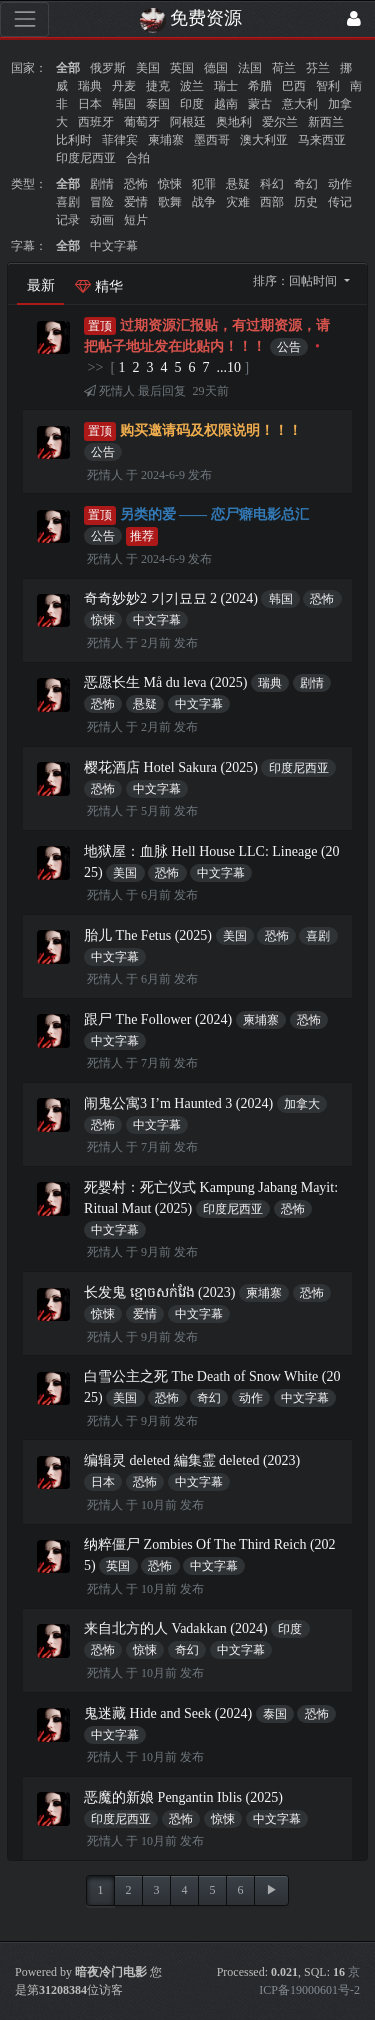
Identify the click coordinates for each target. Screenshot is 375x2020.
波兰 (192, 86)
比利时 (74, 140)
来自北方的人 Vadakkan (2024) (176, 1628)
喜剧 (68, 202)
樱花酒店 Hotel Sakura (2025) (171, 767)
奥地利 (234, 122)
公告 (289, 347)
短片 (136, 220)
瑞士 (226, 86)
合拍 (138, 158)
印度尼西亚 (86, 158)
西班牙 (96, 122)
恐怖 (136, 184)
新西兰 (326, 122)
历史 (306, 202)
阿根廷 (188, 122)
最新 (41, 285)
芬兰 (318, 68)
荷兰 (284, 68)
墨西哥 (212, 140)
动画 (102, 220)
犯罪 (204, 184)
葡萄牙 (142, 122)
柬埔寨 (166, 140)
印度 (192, 104)
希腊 (260, 86)
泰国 (158, 104)
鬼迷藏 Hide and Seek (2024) (168, 1713)
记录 (68, 220)
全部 (68, 68)
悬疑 (238, 184)
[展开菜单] (24, 19)
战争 (204, 202)
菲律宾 (120, 140)
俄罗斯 (108, 68)
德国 (216, 68)
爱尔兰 (280, 122)
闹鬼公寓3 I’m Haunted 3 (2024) (178, 1103)
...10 (229, 367)
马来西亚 (322, 140)
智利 (328, 86)
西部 (272, 202)
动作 (340, 184)
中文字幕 (114, 246)
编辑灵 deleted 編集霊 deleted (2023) (192, 1460)
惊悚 (170, 184)
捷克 (158, 86)
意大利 (300, 104)
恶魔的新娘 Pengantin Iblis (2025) (183, 1797)
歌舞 (170, 202)
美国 (148, 68)
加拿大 (302, 1104)
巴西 (294, 86)
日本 (90, 104)
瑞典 (90, 86)
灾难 (238, 202)
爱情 (136, 202)
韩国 (124, 104)
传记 (340, 202)
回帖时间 (314, 281)
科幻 (272, 184)
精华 (99, 286)
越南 (226, 104)
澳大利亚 (264, 140)
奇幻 (306, 184)
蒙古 (260, 104)
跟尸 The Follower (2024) (158, 1019)
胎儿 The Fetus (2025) (148, 935)
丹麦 (124, 86)
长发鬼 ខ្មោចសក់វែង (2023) (159, 1292)
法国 (250, 68)
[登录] (354, 19)
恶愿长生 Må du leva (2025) (165, 682)
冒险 (102, 202)
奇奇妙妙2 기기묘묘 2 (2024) (171, 598)
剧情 (102, 184)
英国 (182, 68)
